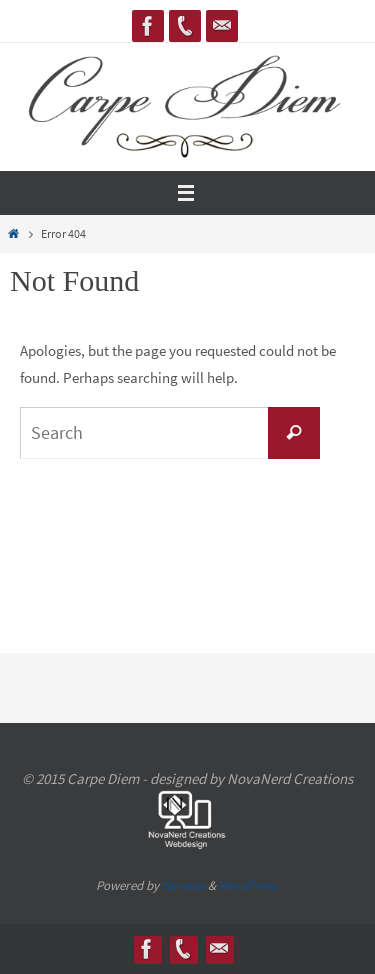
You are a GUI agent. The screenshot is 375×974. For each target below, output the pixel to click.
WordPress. (249, 885)
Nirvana (183, 885)
